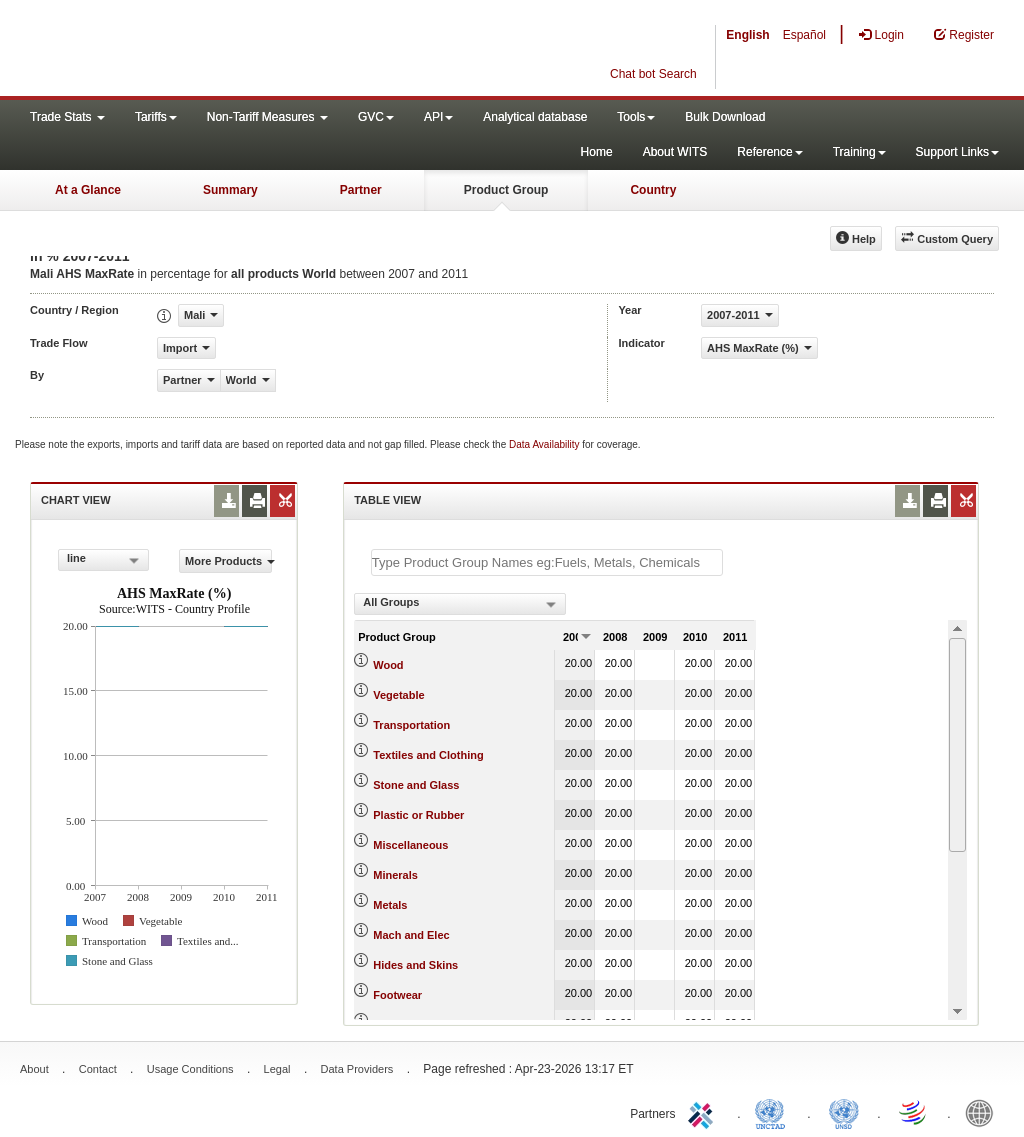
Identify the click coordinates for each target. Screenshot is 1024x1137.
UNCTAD (774, 1112)
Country (653, 190)
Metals (390, 905)
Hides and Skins (415, 965)
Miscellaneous (410, 845)
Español (804, 35)
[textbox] (547, 562)
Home (597, 152)
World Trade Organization (914, 1112)
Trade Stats (67, 117)
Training (859, 152)
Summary (230, 190)
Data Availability (545, 444)
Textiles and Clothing (428, 755)
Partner (361, 190)
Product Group (506, 190)
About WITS (675, 152)
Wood (388, 665)
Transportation (411, 725)
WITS (200, 50)
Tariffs (156, 117)
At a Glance (88, 190)
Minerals (395, 875)
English (747, 35)
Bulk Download (725, 117)
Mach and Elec (411, 935)
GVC (376, 117)
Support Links (957, 152)
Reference (769, 152)
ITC (704, 1112)
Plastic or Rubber (418, 815)
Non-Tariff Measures (267, 117)
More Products (228, 561)
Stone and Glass (416, 785)
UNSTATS (844, 1112)
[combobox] (103, 560)
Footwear (397, 995)
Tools (636, 117)
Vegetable (398, 695)
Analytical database (535, 117)
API (438, 117)
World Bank (984, 1112)
